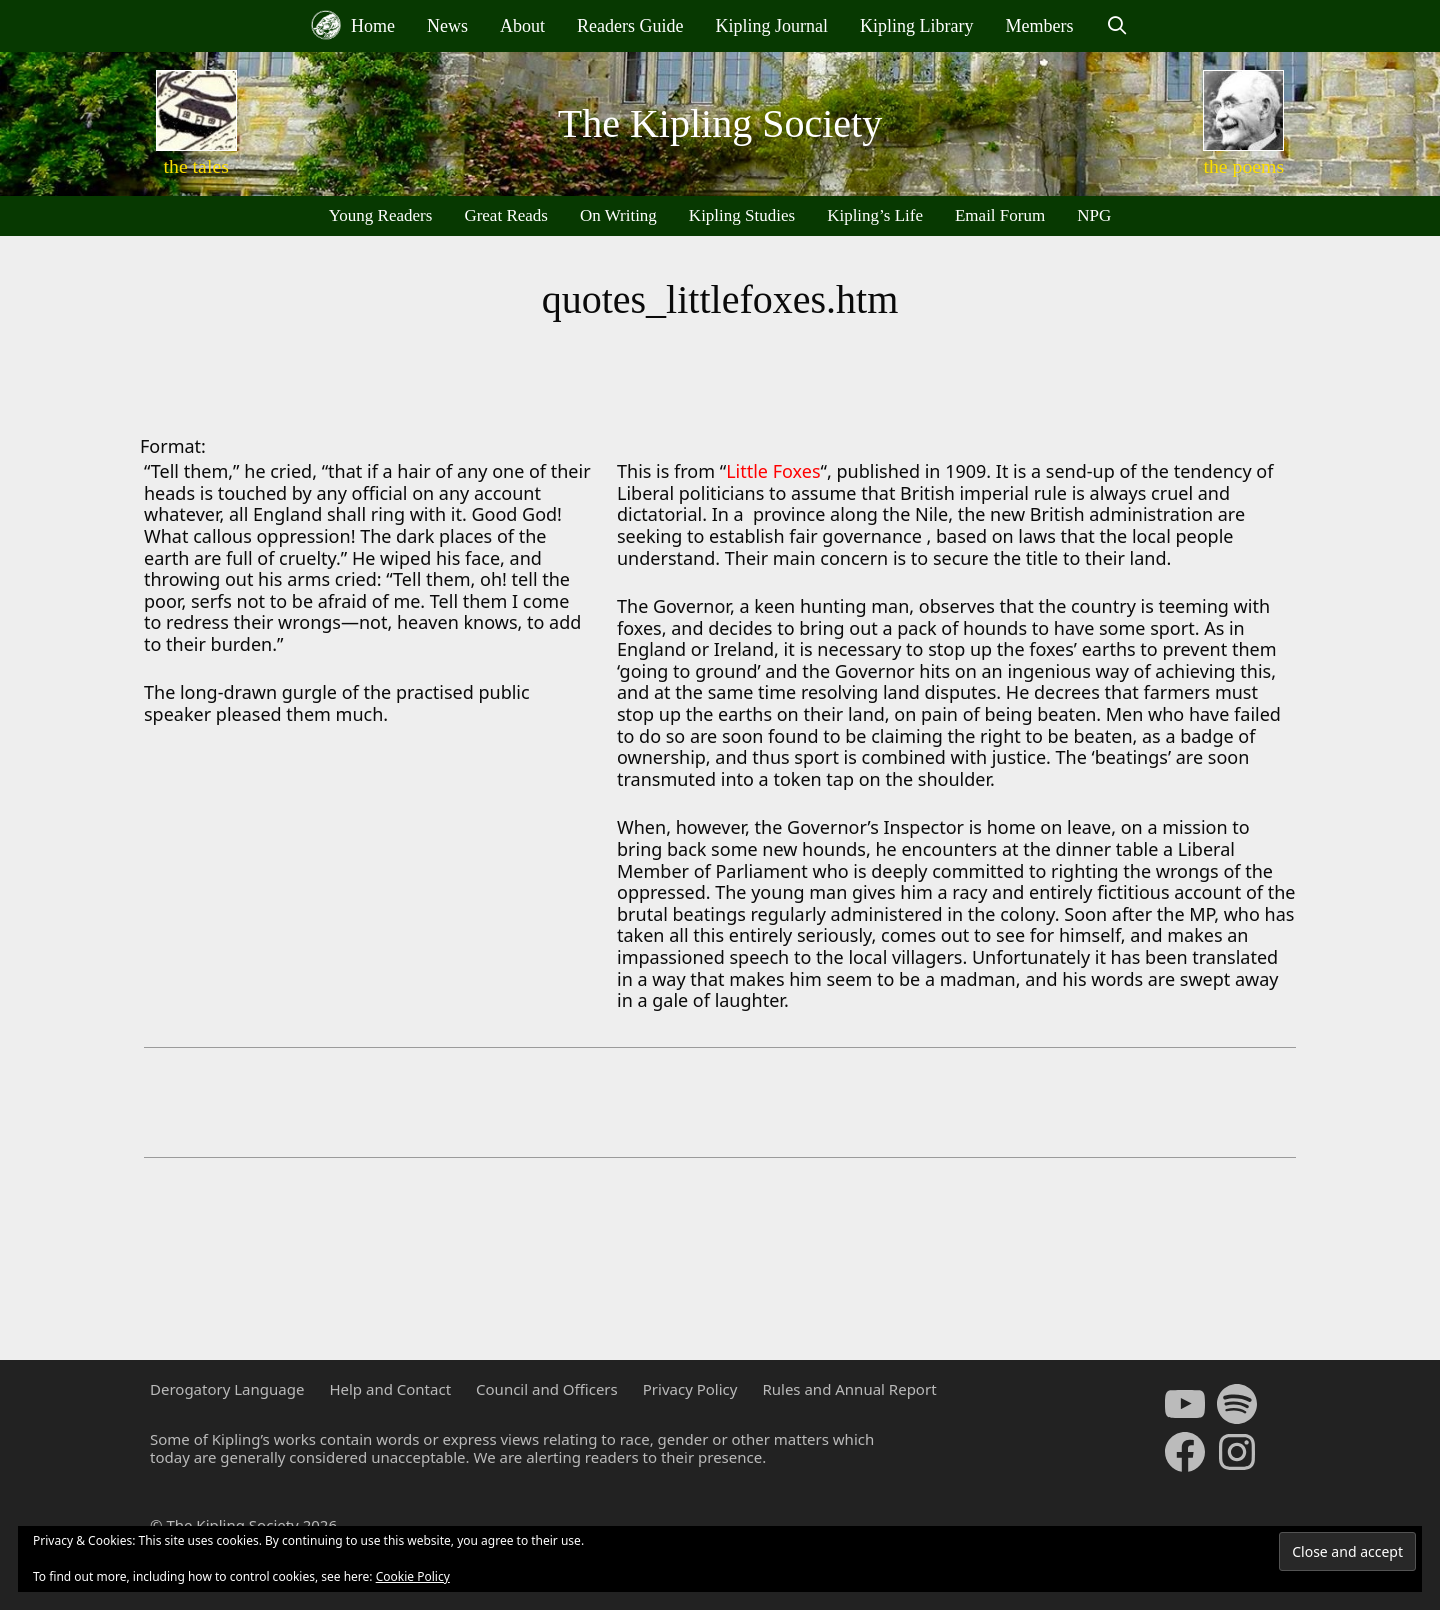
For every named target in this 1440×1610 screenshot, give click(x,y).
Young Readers (381, 215)
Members (1039, 26)
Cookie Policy (413, 1576)
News (447, 26)
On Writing (618, 215)
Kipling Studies (742, 215)
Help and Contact (390, 1389)
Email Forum (1000, 215)
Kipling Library (916, 26)
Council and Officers (547, 1389)
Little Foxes (773, 471)
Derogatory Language (227, 1389)
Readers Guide (630, 26)
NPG (1094, 215)
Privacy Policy (690, 1389)
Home (353, 25)
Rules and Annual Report (849, 1389)
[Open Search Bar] (1116, 26)
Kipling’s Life (875, 215)
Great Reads (506, 215)
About (522, 26)
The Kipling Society (720, 123)
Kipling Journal (771, 26)
